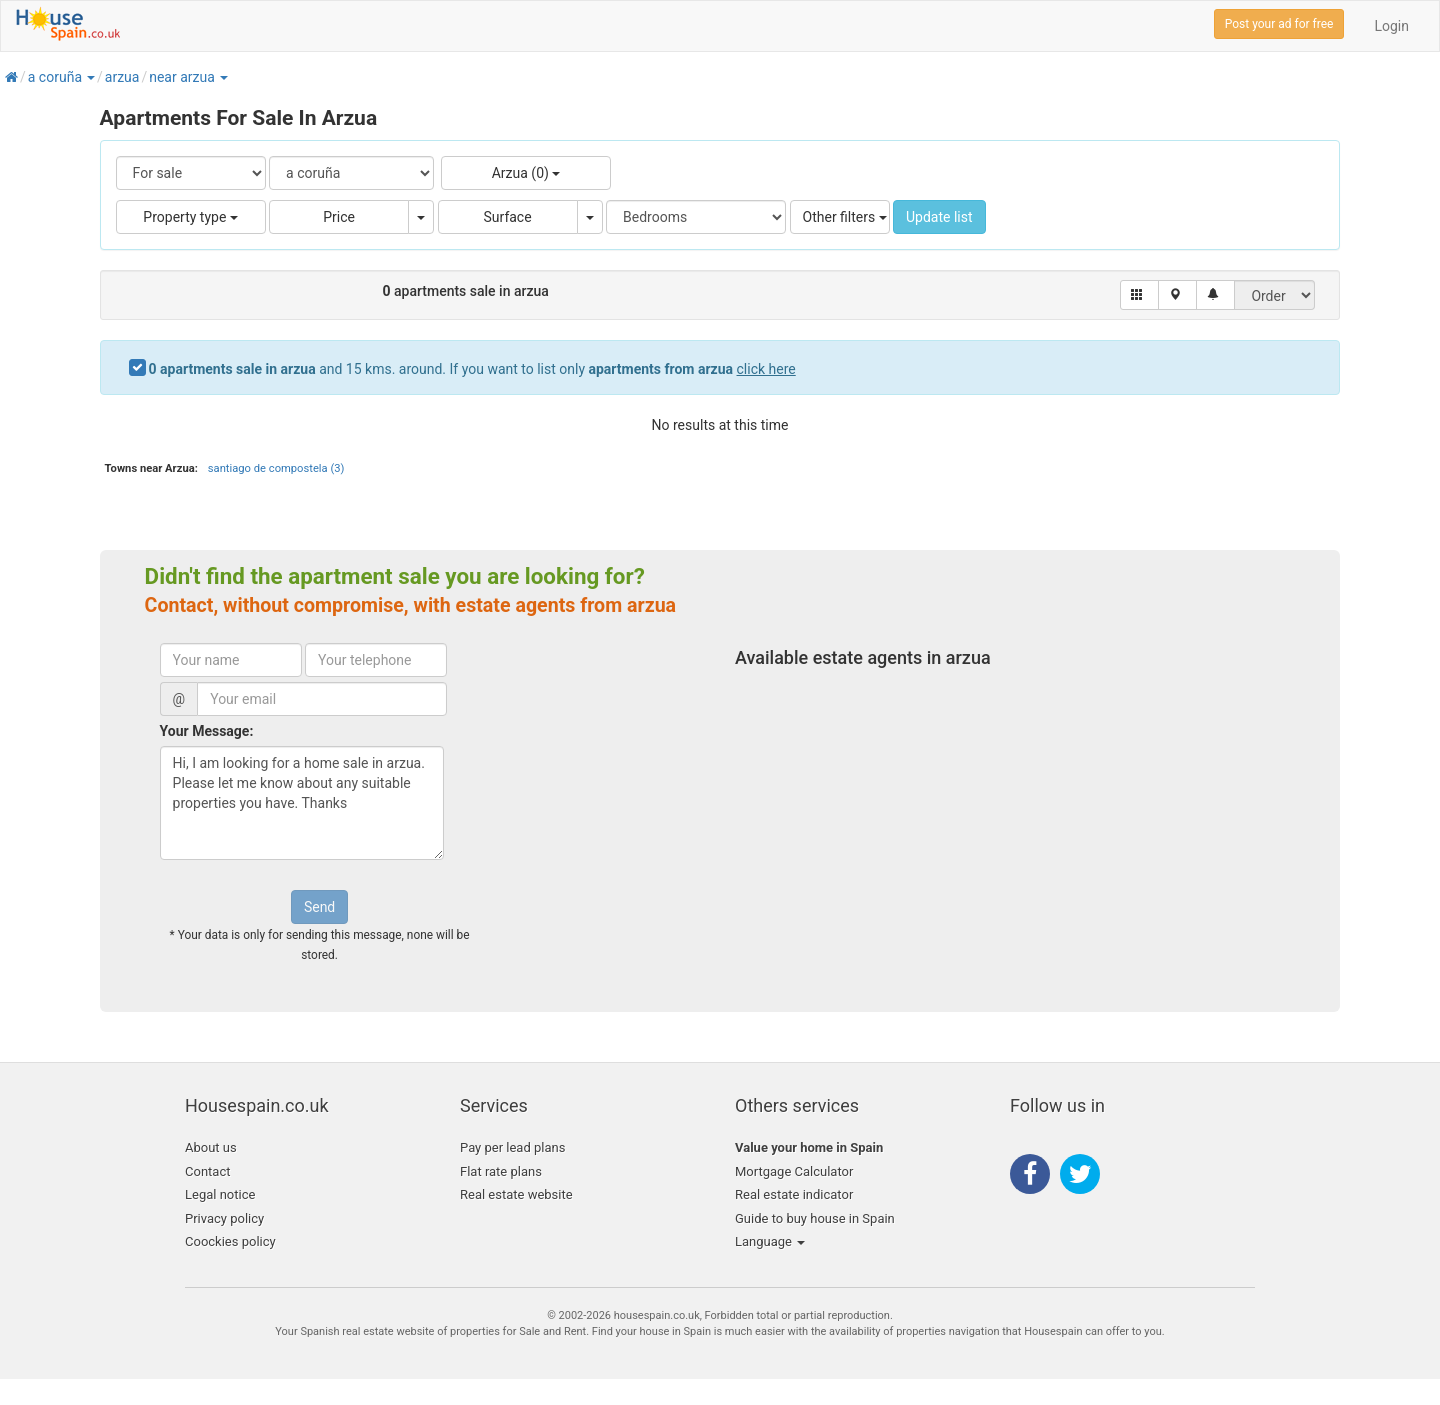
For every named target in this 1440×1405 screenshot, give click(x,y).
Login (1391, 26)
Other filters (845, 217)
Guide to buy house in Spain (815, 1218)
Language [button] (770, 1241)
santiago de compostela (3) (276, 468)
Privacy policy (224, 1218)
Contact (207, 1171)
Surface (508, 217)
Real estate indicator (794, 1194)
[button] (90, 77)
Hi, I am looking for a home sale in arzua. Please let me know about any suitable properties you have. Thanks (302, 803)
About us (211, 1147)
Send (319, 907)
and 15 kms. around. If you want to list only (472, 369)
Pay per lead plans (512, 1147)
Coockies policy (230, 1241)
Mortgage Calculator (794, 1171)
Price (339, 217)
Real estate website (516, 1194)
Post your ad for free (1279, 24)
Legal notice (220, 1194)
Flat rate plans (501, 1171)
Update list (939, 217)
